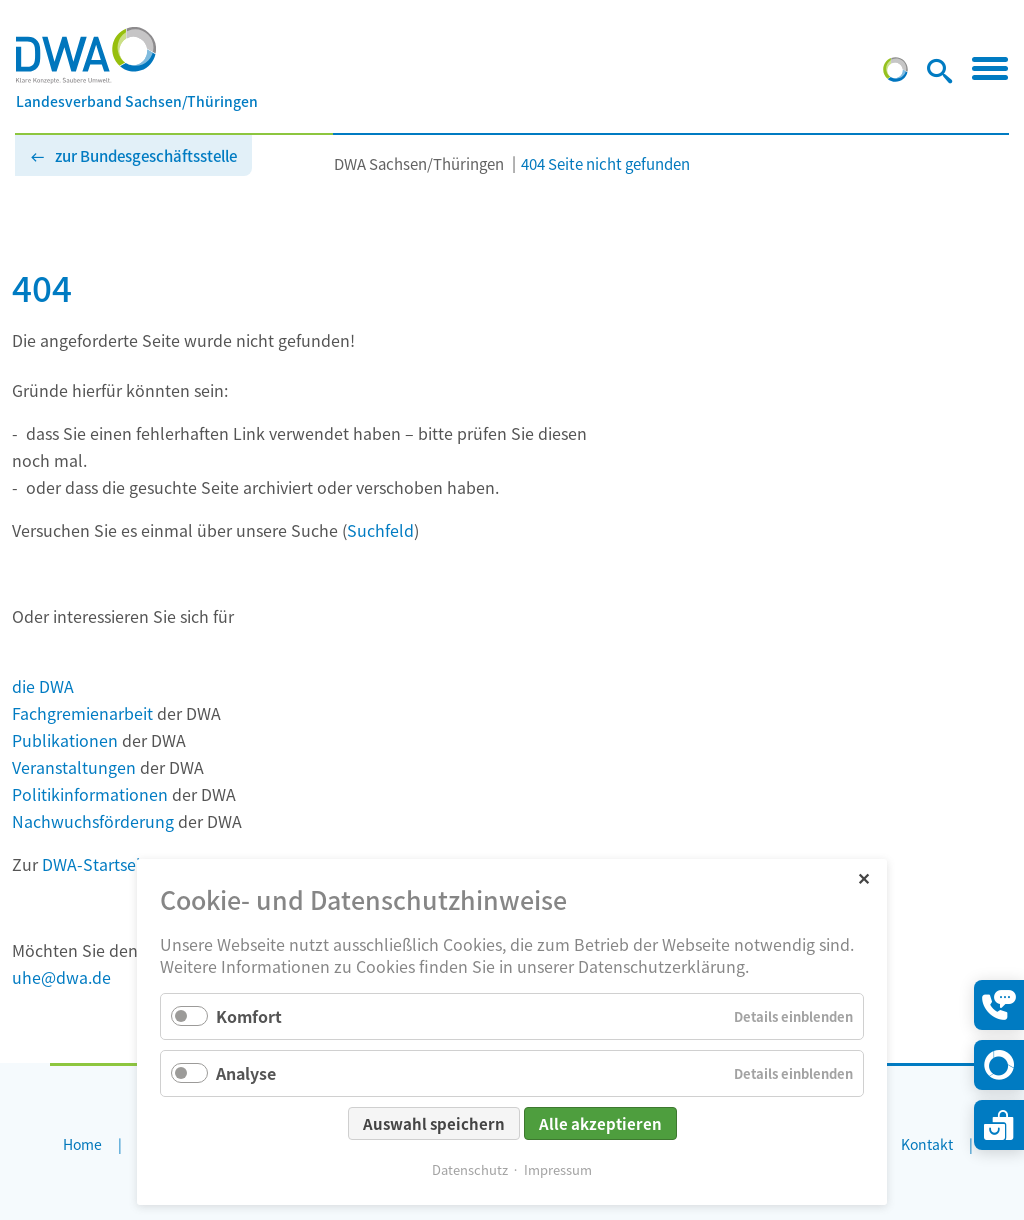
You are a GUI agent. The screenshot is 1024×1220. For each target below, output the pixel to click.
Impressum (558, 1169)
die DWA (43, 686)
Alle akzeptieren (600, 1123)
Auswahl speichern (434, 1123)
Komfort (249, 1016)
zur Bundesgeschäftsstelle (146, 155)
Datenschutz (470, 1169)
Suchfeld (380, 530)
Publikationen (65, 740)
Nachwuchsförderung (93, 821)
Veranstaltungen (74, 767)
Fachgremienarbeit (82, 713)
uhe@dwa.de (61, 977)
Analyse (246, 1073)
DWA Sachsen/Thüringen (419, 163)
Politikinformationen (90, 794)
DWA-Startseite (98, 864)
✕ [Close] (863, 877)
